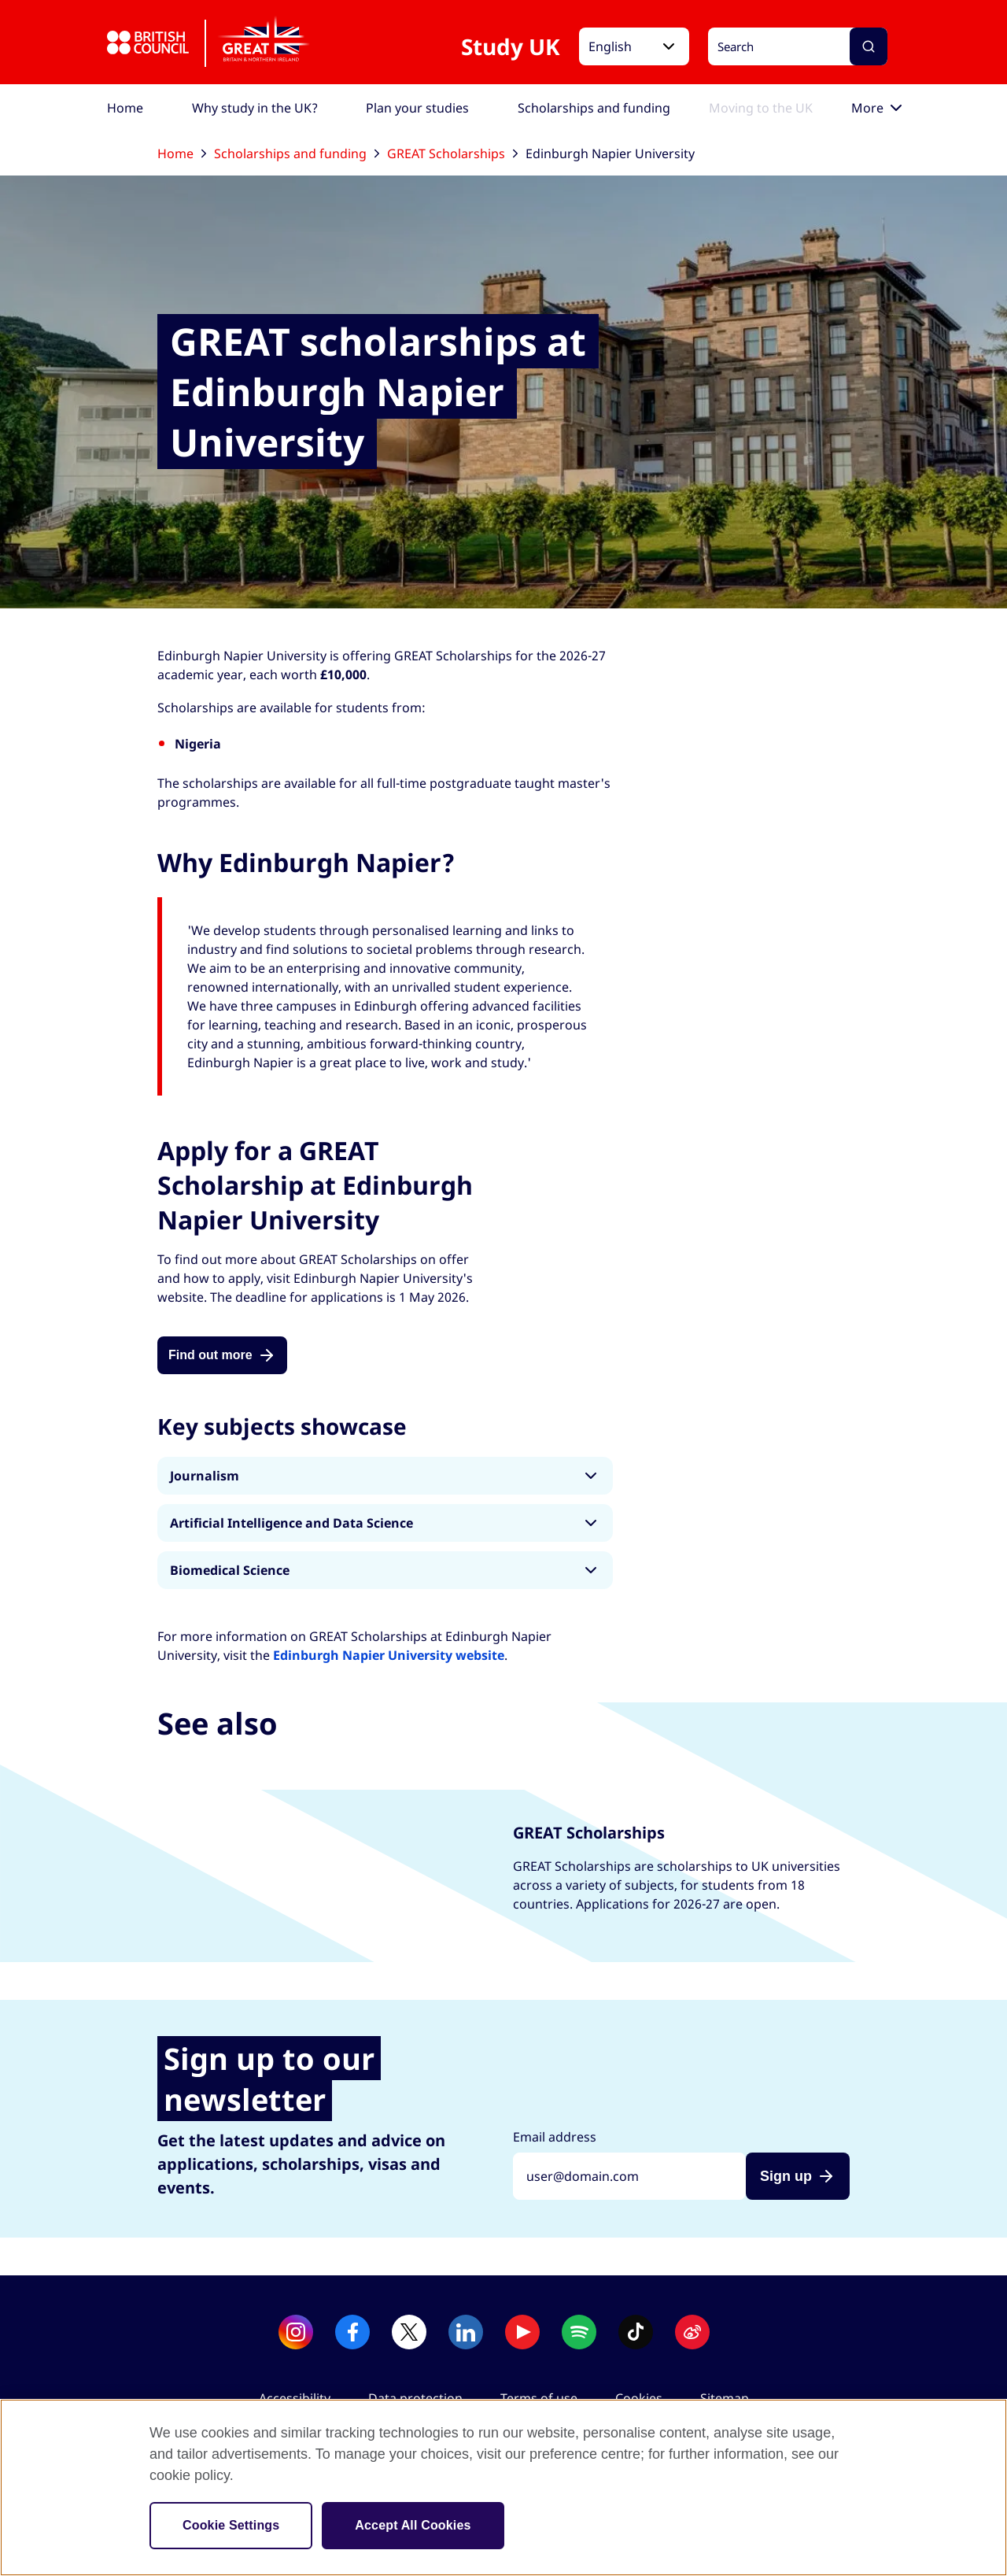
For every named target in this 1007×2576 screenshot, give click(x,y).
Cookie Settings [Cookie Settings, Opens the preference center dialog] (231, 2525)
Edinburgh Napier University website (388, 1655)
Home (181, 153)
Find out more (210, 1355)
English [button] (610, 46)
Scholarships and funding (296, 153)
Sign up (786, 2176)
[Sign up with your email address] (629, 2176)
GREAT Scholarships (452, 153)
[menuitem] (125, 107)
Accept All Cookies (412, 2525)
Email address (554, 2136)
